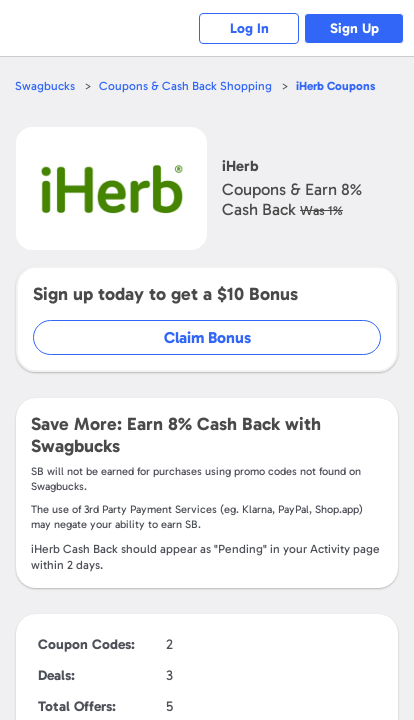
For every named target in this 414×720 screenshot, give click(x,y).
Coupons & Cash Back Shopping (185, 86)
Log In (249, 28)
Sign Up (354, 28)
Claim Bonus (207, 337)
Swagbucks (45, 86)
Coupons (335, 86)
